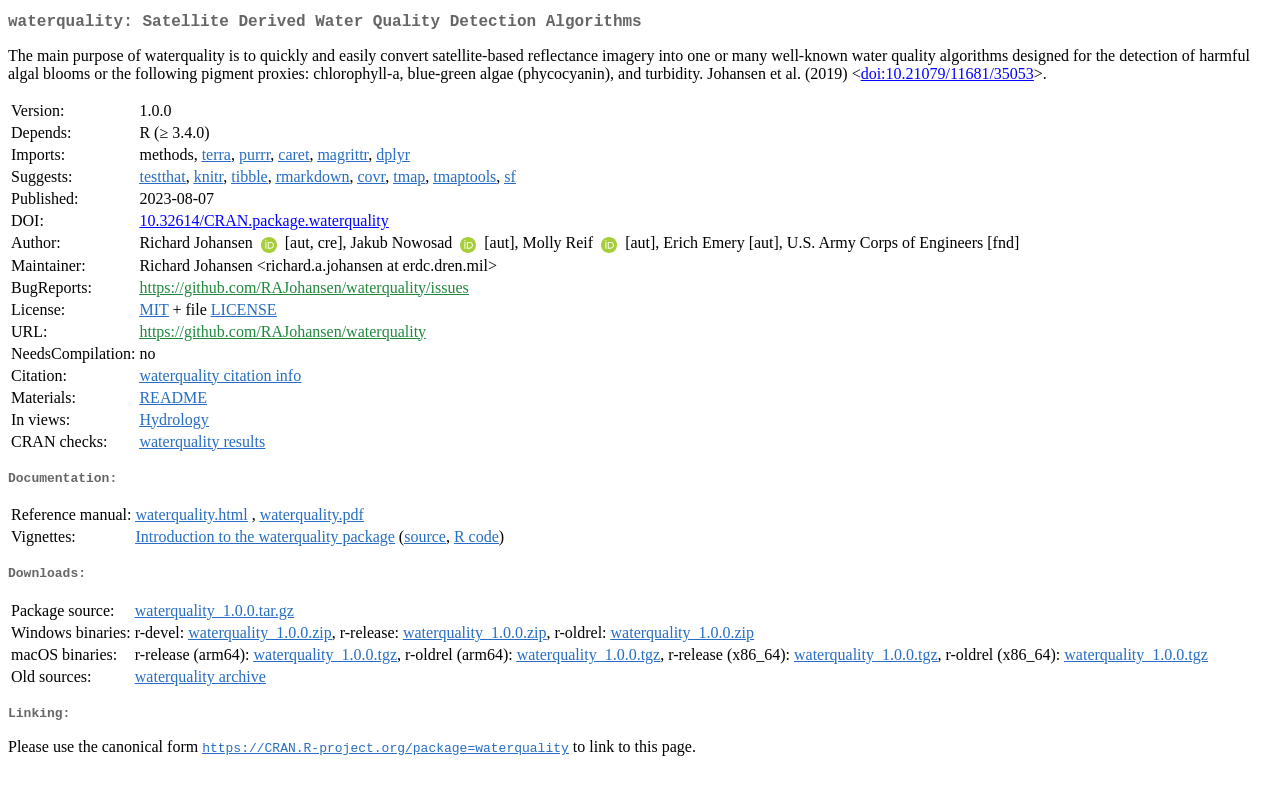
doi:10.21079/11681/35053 (947, 77)
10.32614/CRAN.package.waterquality (263, 224)
